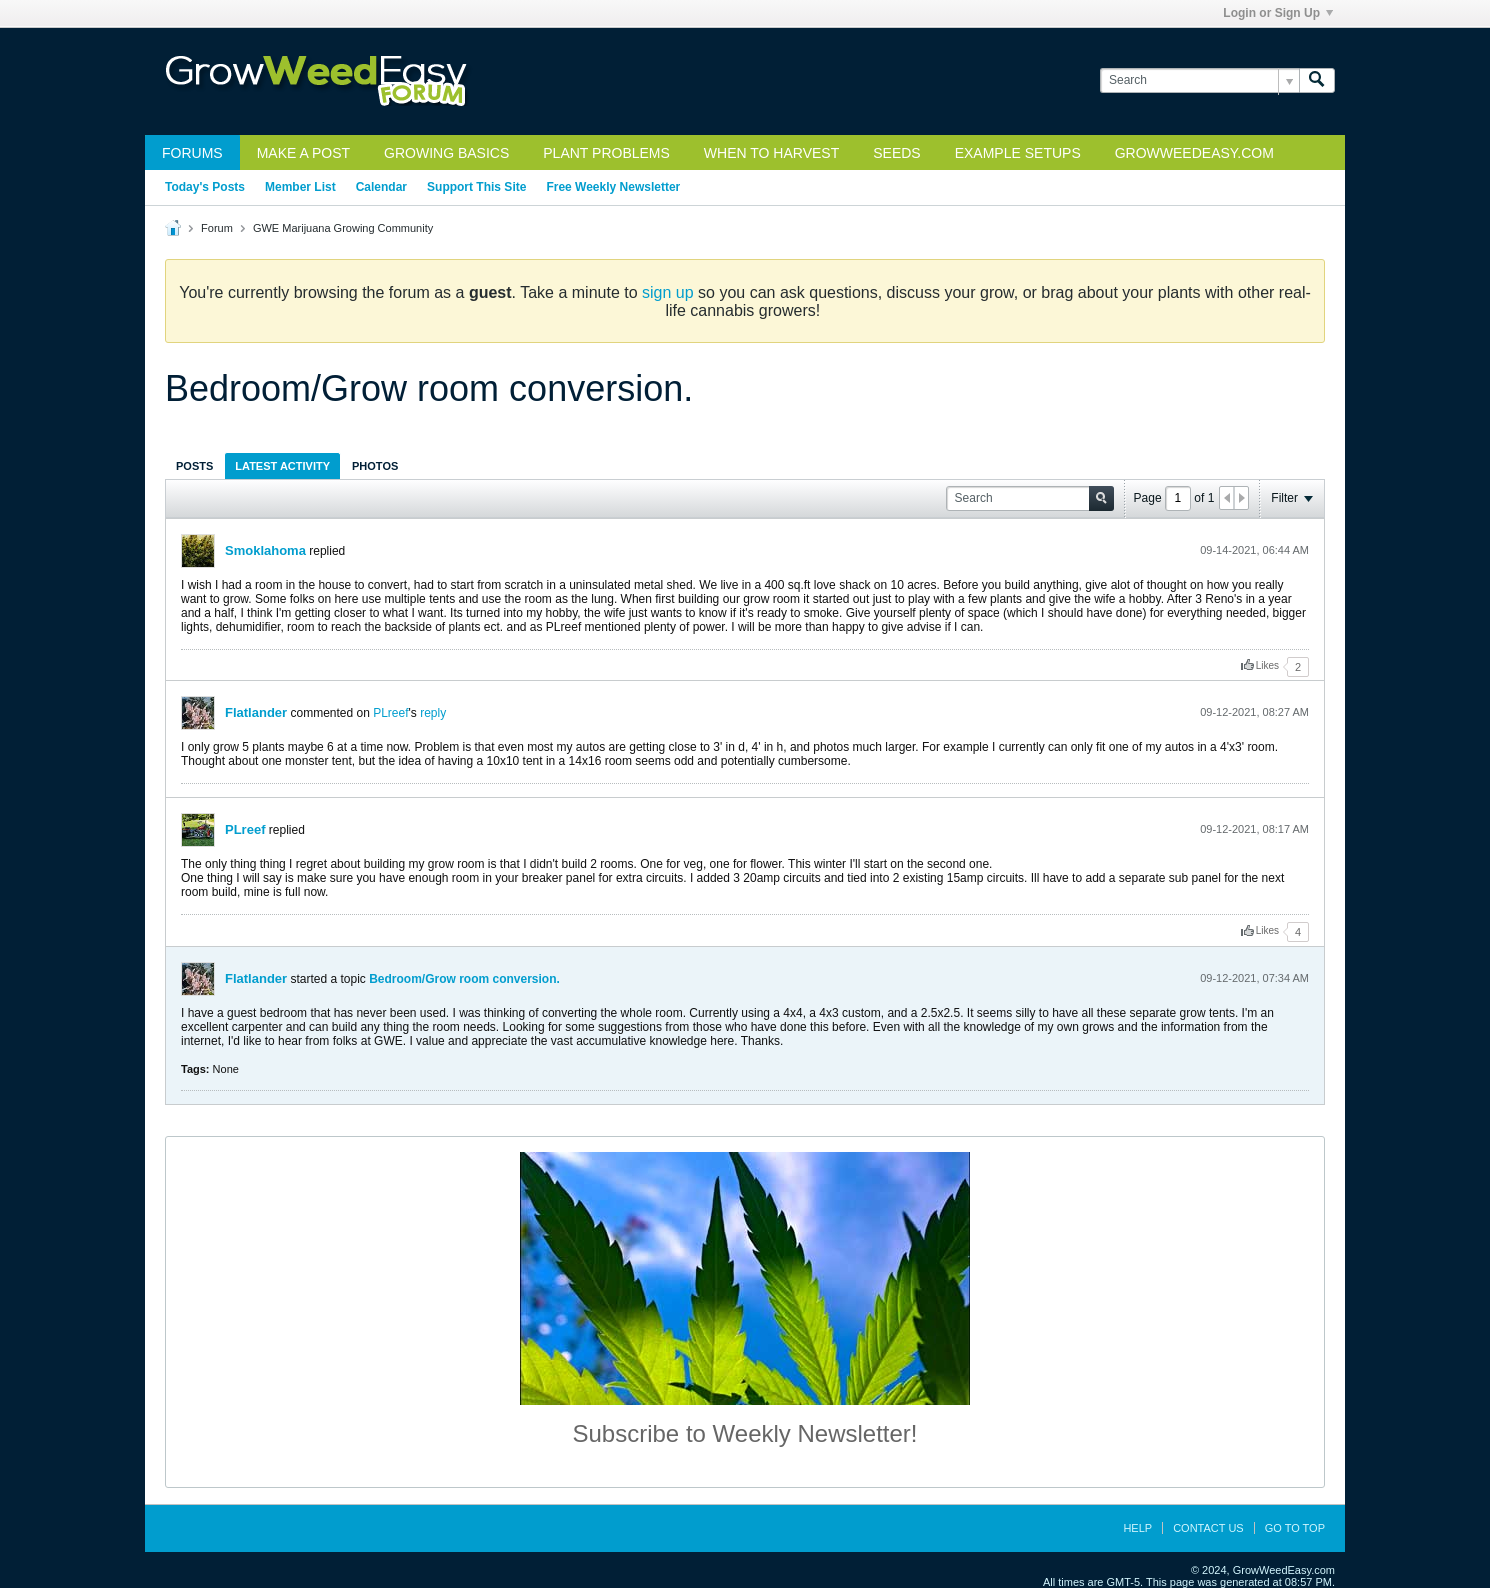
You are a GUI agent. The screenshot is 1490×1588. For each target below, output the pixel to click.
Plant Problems (606, 153)
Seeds (896, 153)
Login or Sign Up (1278, 13)
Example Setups (1018, 153)
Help (1137, 1528)
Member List (300, 187)
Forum (217, 228)
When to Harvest (771, 153)
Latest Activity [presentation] (282, 466)
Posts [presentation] (194, 466)
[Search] (1199, 80)
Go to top (1295, 1528)
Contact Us (1208, 1528)
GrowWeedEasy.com (1194, 153)
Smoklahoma (265, 550)
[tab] (194, 465)
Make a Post (303, 153)
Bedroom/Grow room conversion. (464, 979)
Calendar (381, 187)
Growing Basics (446, 153)
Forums (192, 153)
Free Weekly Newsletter (613, 187)
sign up (668, 292)
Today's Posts (205, 187)
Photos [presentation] (375, 466)
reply (433, 713)
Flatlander (256, 712)
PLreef (390, 713)
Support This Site (476, 187)
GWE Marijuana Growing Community (343, 228)
